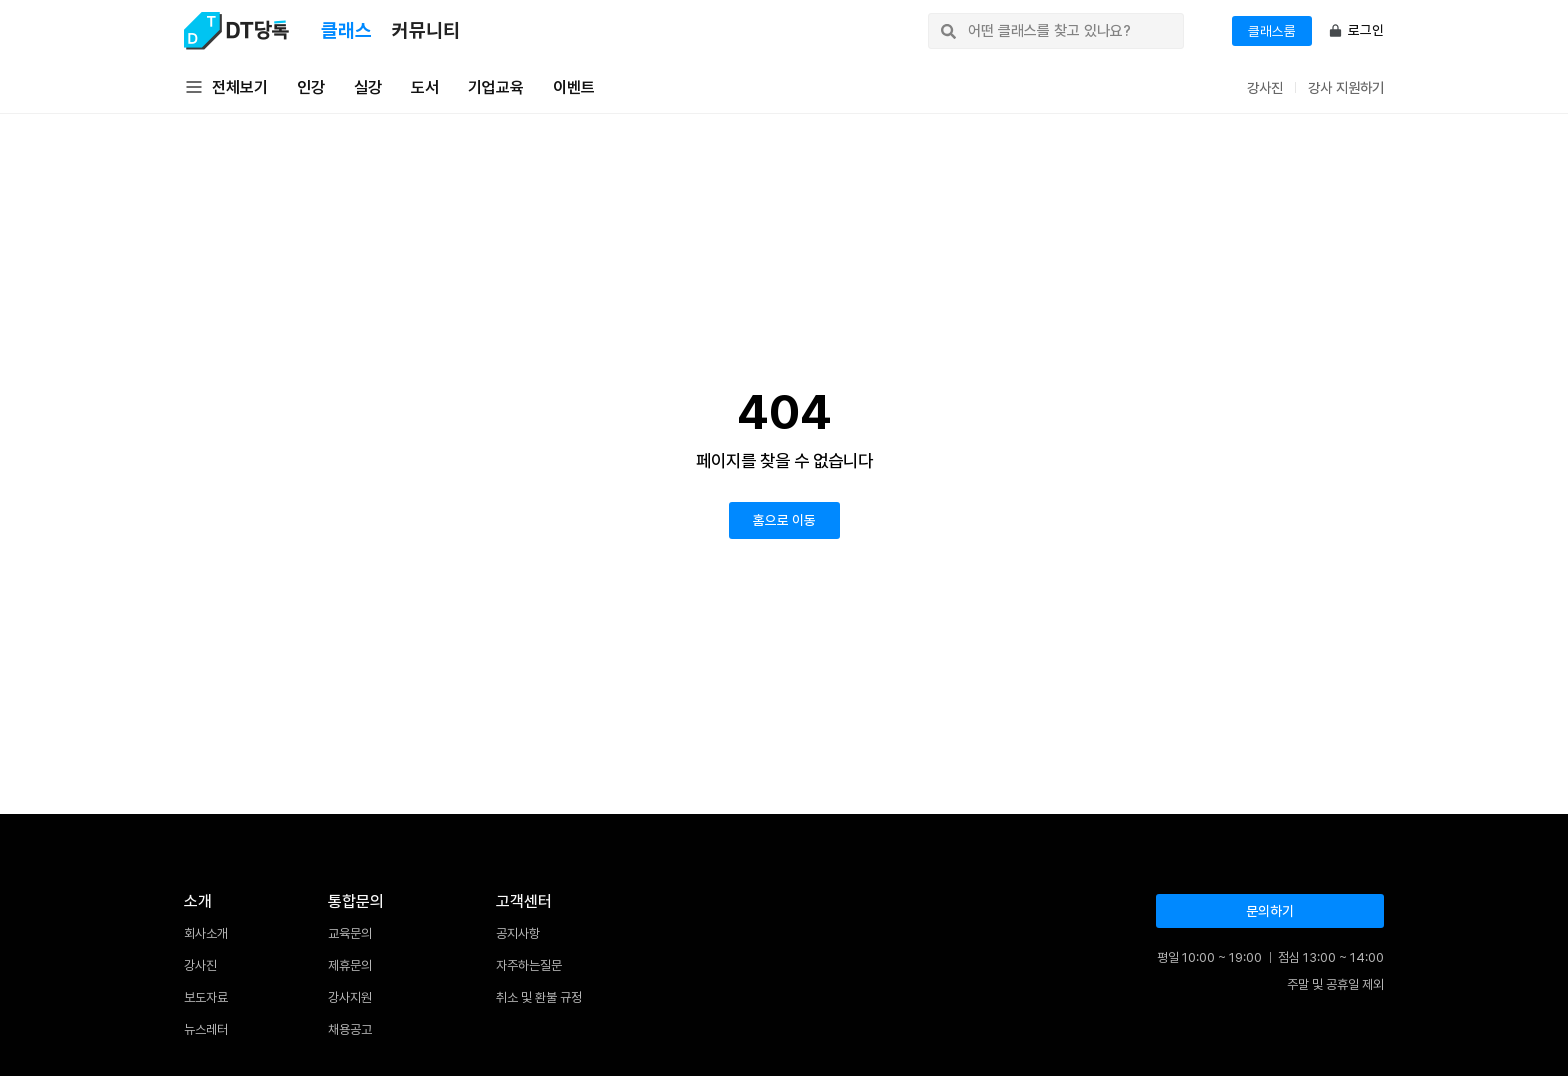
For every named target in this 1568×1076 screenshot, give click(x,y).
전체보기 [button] (226, 88)
